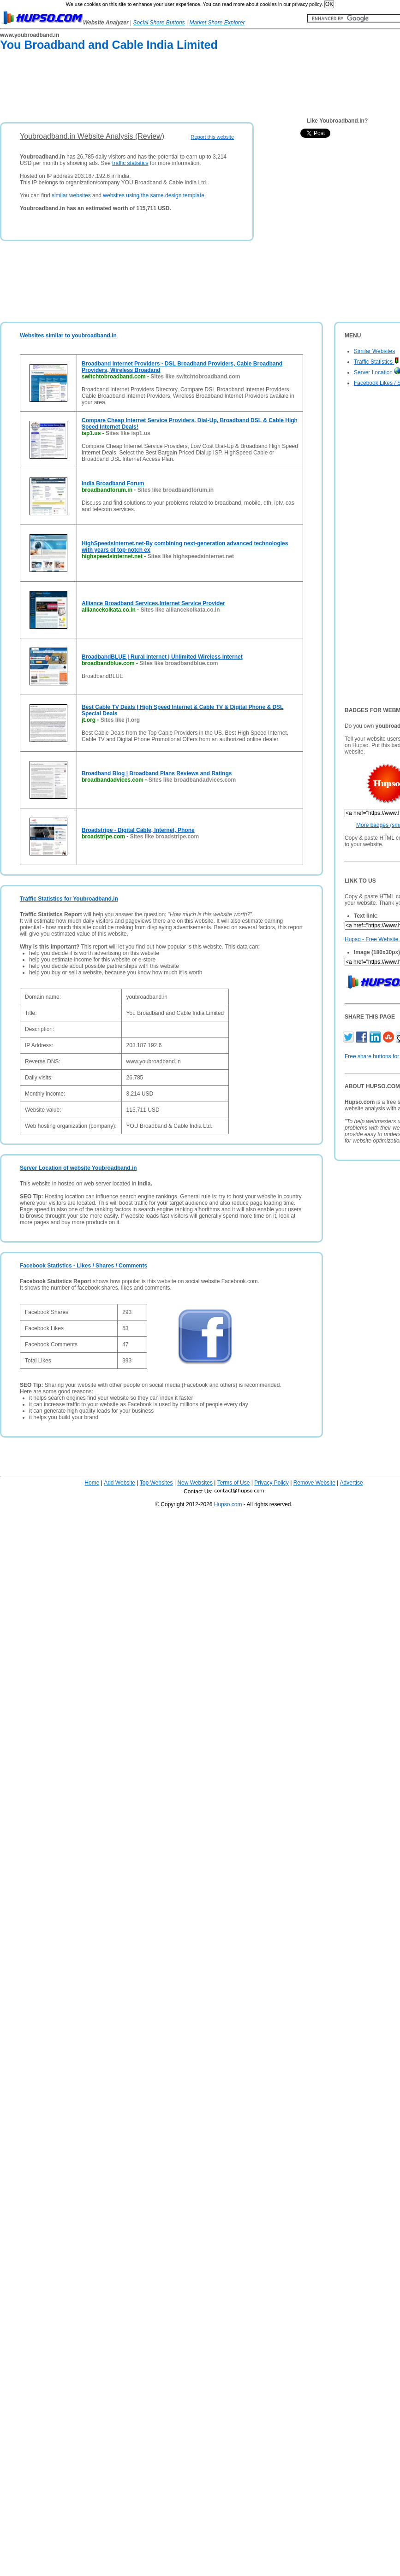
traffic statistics (130, 163)
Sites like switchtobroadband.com (195, 376)
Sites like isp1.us (128, 433)
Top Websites (156, 1483)
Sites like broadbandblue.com (178, 663)
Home (91, 1483)
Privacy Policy (271, 1483)
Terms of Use (233, 1483)
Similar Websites (374, 351)
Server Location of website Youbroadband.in (78, 1168)
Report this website (212, 137)
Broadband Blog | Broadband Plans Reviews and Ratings (157, 773)
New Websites (194, 1483)
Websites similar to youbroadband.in (68, 335)
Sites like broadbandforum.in (175, 490)
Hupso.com (228, 1504)
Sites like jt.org (120, 720)
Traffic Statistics (376, 362)
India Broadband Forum (113, 483)
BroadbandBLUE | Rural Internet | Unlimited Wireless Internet (162, 657)
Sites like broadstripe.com (164, 836)
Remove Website (314, 1483)
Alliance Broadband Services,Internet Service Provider (153, 603)
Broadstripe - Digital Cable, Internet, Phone (138, 830)
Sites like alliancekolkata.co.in (180, 610)
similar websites (71, 195)
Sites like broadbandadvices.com (192, 780)
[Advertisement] (168, 88)
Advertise (351, 1483)
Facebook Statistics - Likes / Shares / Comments (83, 1265)
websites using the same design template (153, 195)
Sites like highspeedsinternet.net (191, 556)
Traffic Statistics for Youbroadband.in (69, 899)
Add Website (119, 1483)
